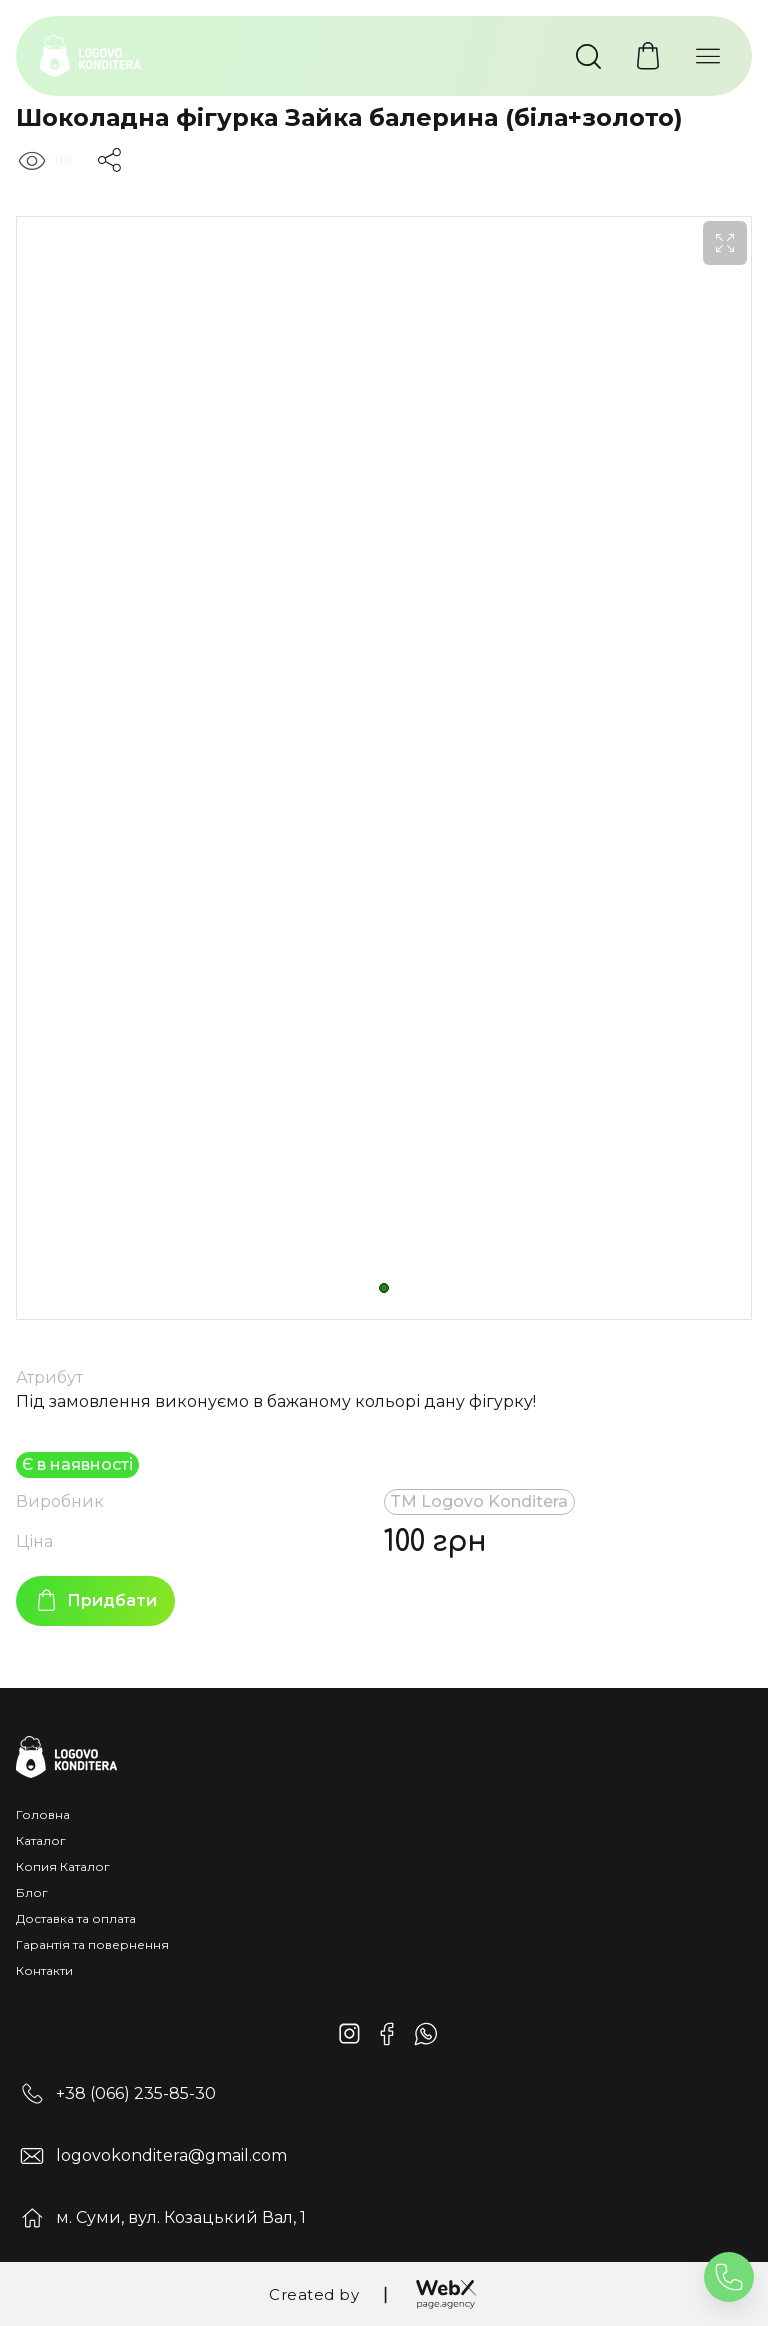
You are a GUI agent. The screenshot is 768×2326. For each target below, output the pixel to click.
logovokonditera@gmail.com (171, 2155)
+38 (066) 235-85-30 (136, 2093)
